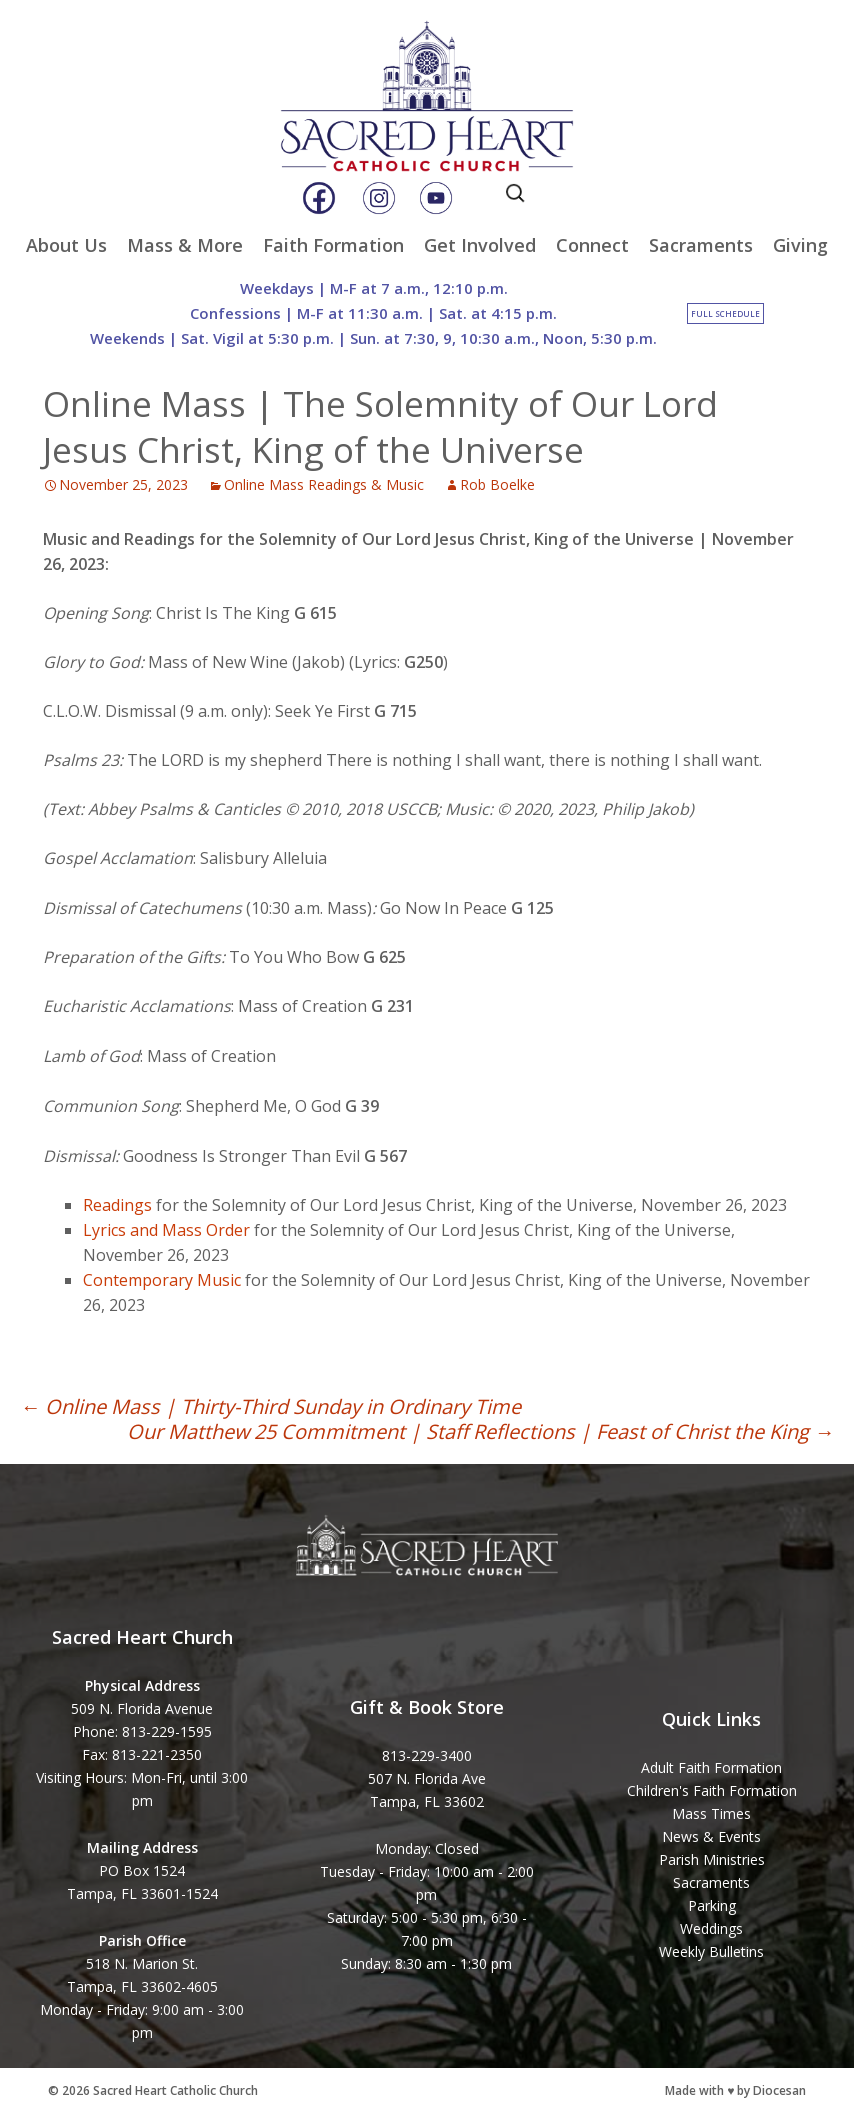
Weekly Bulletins (711, 1951)
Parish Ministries (712, 1859)
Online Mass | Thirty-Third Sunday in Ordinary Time (270, 1406)
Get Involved (480, 245)
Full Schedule (725, 313)
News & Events (711, 1836)
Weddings (711, 1928)
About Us (66, 245)
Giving (800, 245)
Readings (117, 1205)
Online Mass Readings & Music (324, 484)
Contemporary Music (162, 1280)
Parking (712, 1905)
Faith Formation (333, 245)
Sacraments (701, 245)
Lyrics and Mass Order (166, 1230)
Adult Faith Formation (711, 1767)
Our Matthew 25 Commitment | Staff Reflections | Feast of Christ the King (480, 1431)
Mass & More (185, 245)
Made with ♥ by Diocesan (735, 2090)
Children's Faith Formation (712, 1790)
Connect (592, 245)
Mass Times (711, 1813)
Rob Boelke (497, 484)
